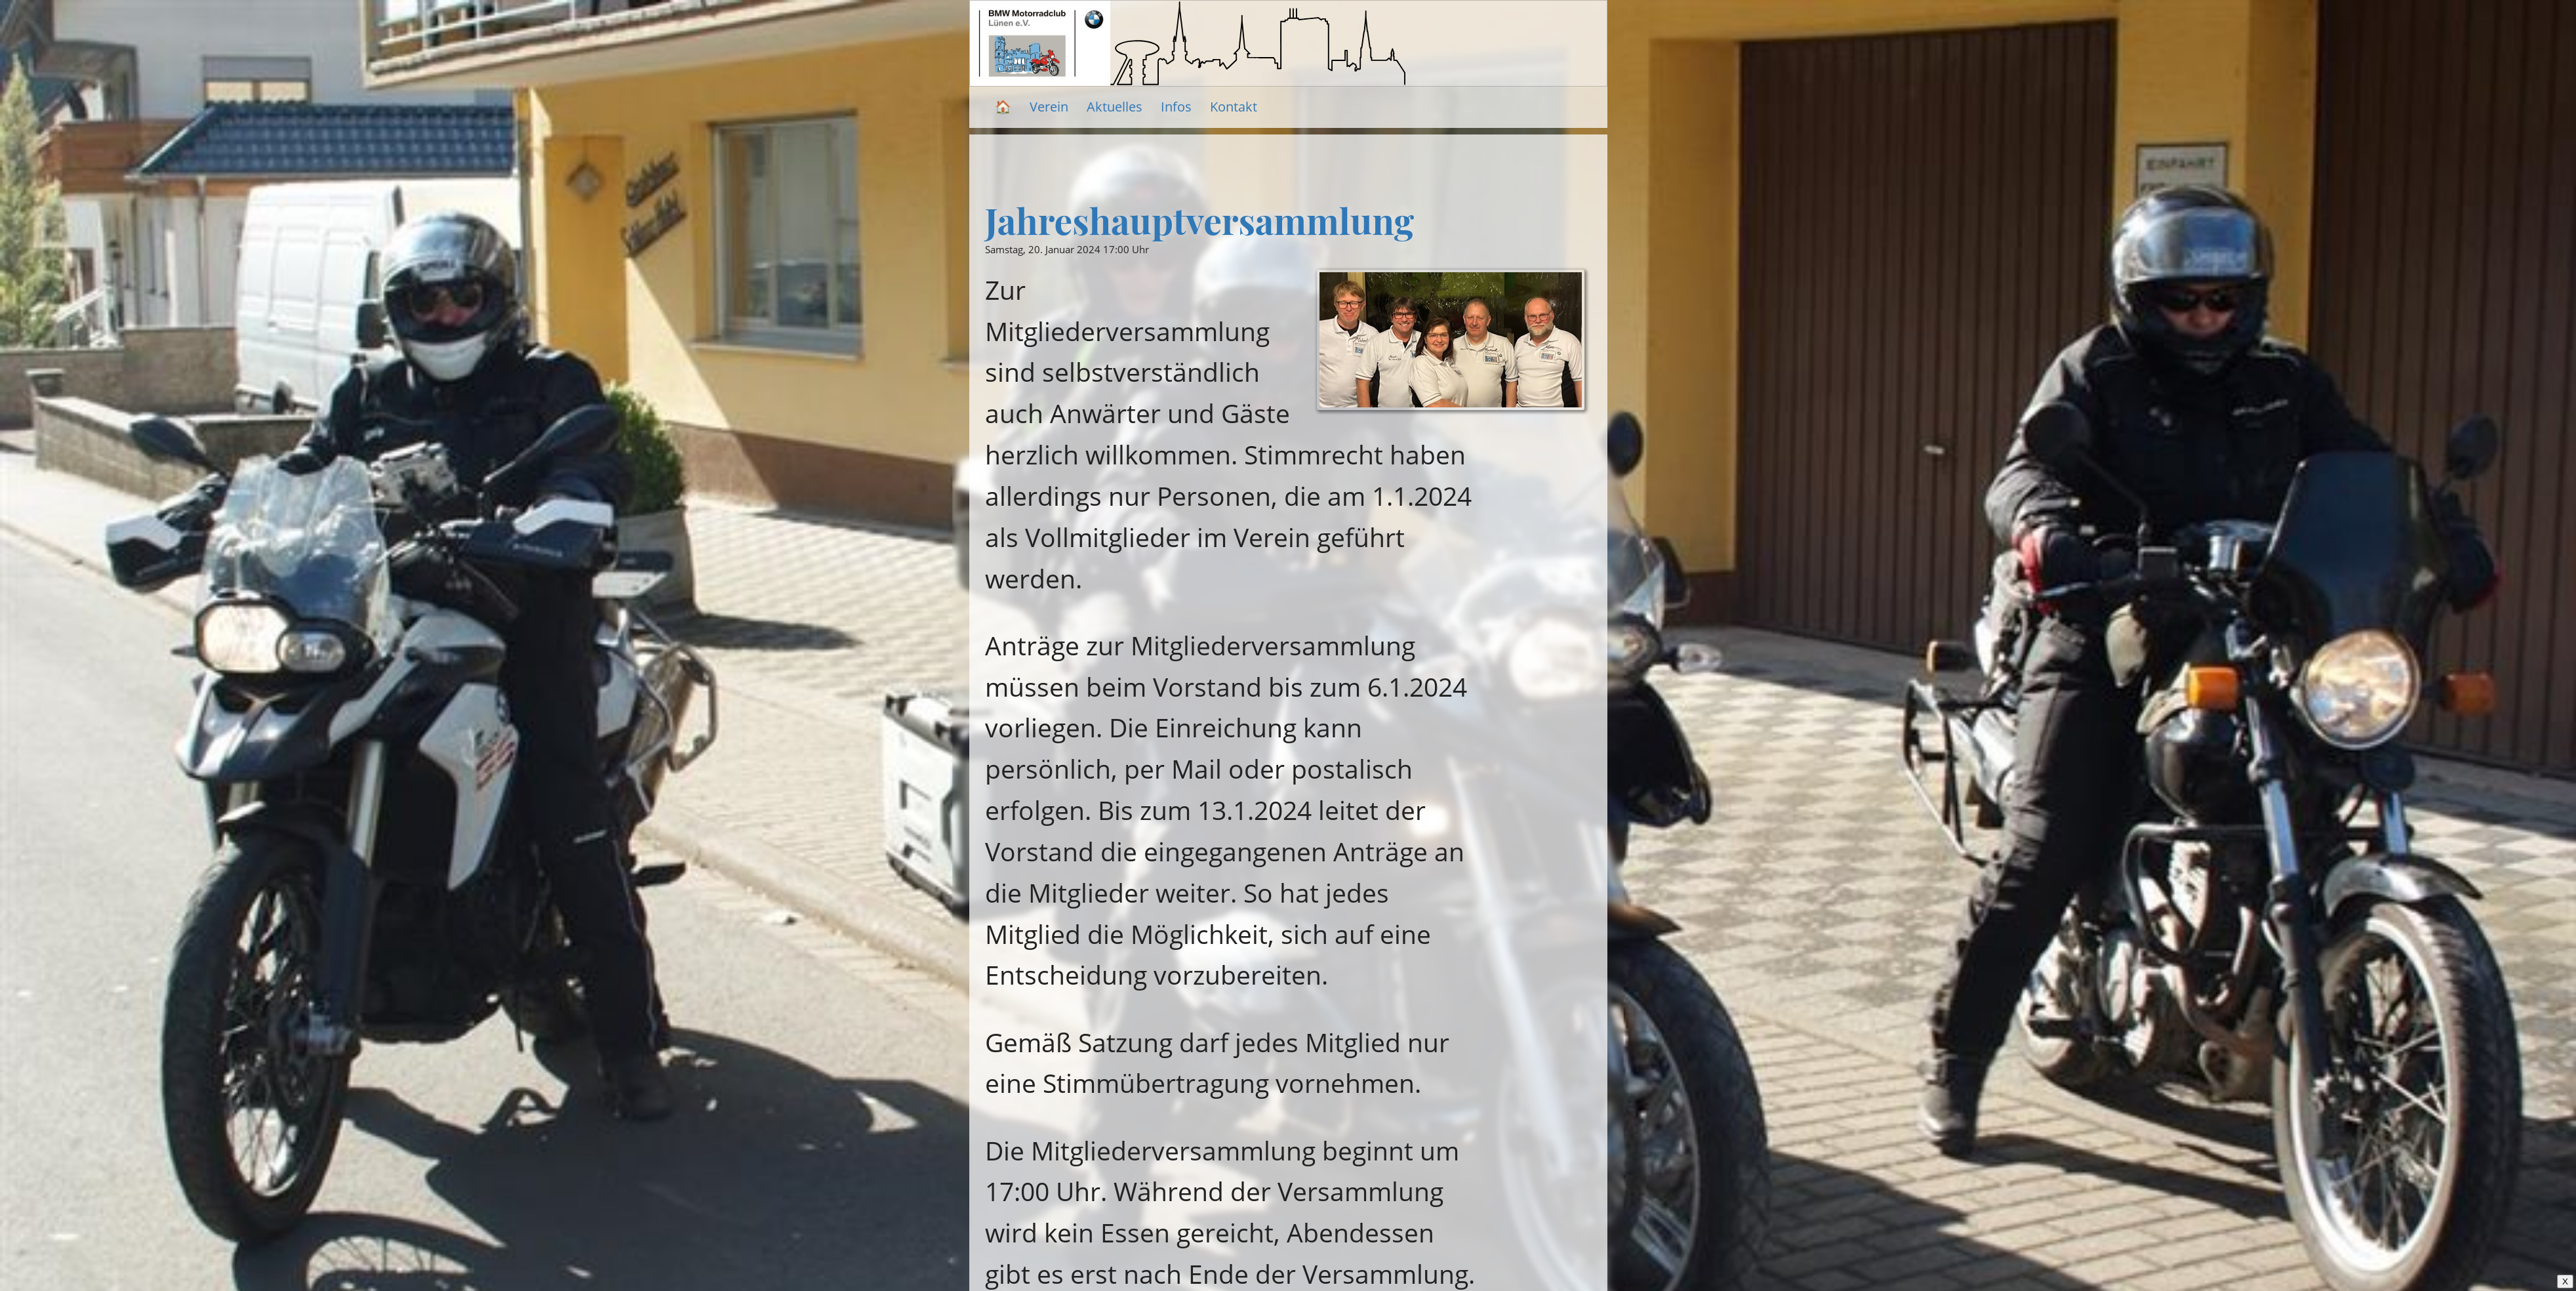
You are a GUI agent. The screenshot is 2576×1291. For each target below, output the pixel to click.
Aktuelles (1114, 106)
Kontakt (1233, 106)
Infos (1176, 106)
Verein (1049, 106)
